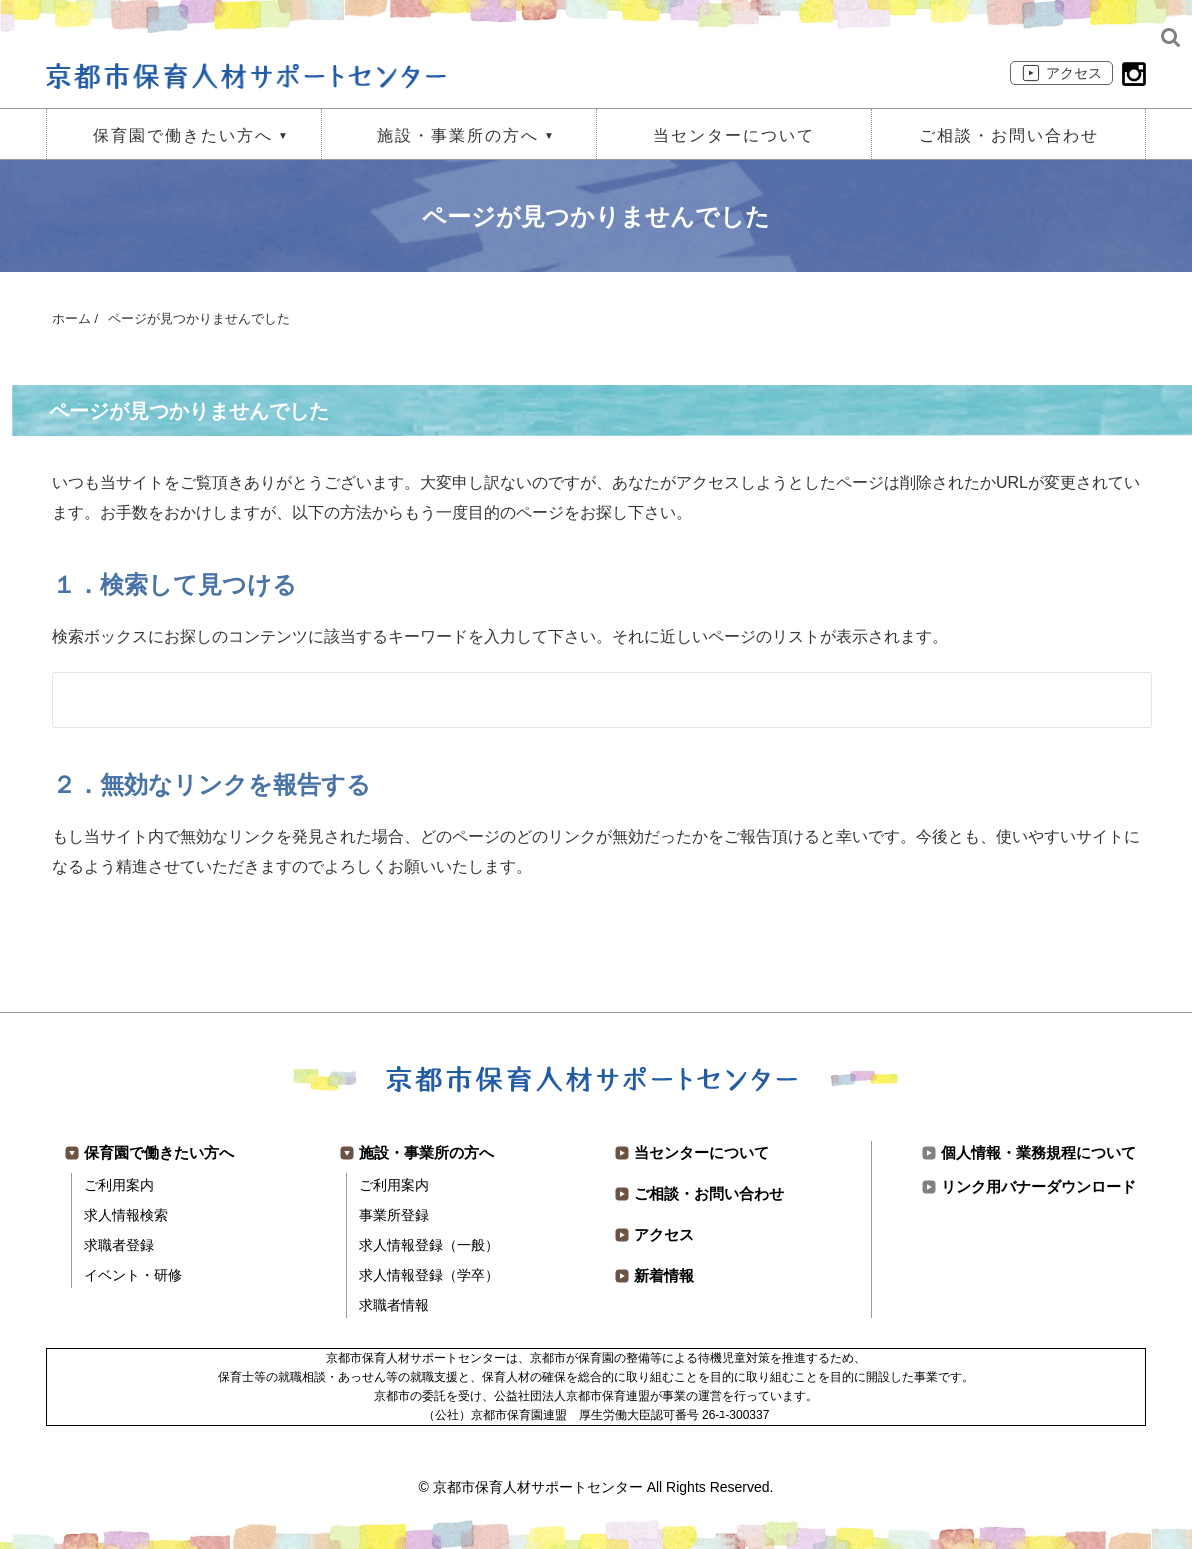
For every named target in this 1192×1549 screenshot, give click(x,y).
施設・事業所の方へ (458, 135)
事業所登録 (394, 1215)
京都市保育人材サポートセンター (538, 1487)
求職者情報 (394, 1305)
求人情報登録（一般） (429, 1245)
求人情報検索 (126, 1215)
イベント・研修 (133, 1275)
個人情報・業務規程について (1038, 1152)
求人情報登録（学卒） (429, 1275)
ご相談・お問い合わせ (1009, 135)
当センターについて (734, 135)
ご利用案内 (119, 1185)
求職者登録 (119, 1245)
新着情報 (664, 1275)
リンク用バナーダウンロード (1038, 1186)
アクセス (1074, 73)
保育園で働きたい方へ (183, 135)
